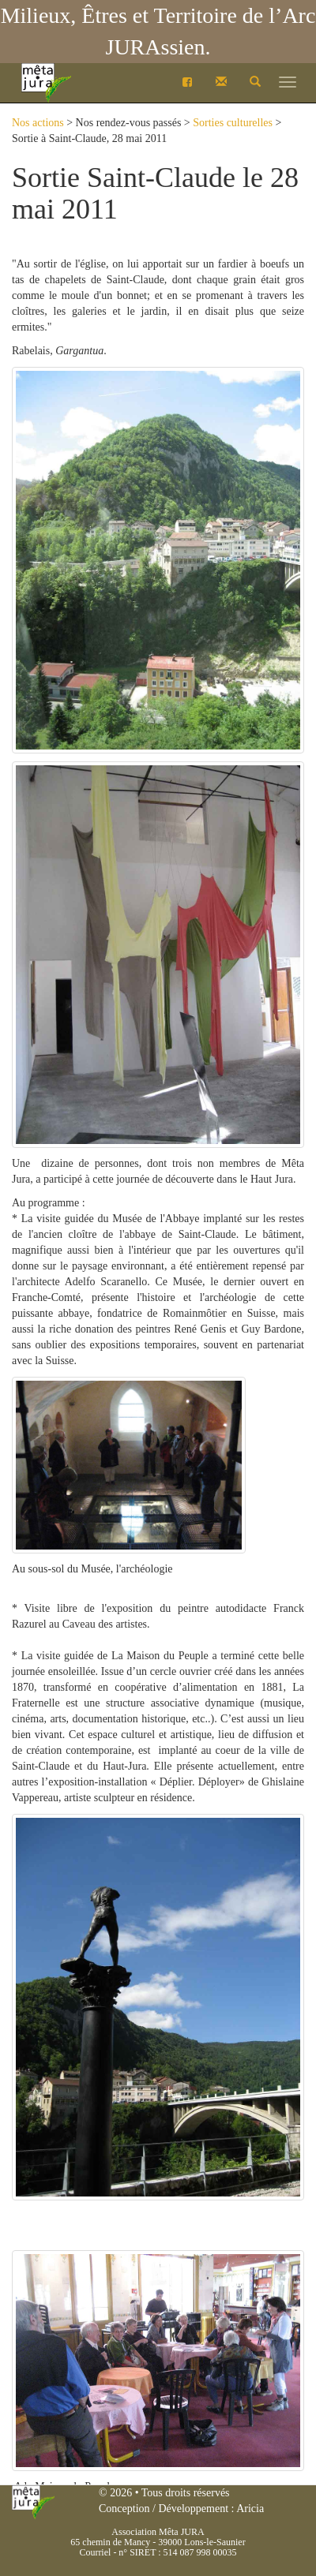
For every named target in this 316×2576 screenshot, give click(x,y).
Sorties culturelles (233, 123)
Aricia (250, 2508)
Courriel (95, 2552)
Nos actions (38, 123)
